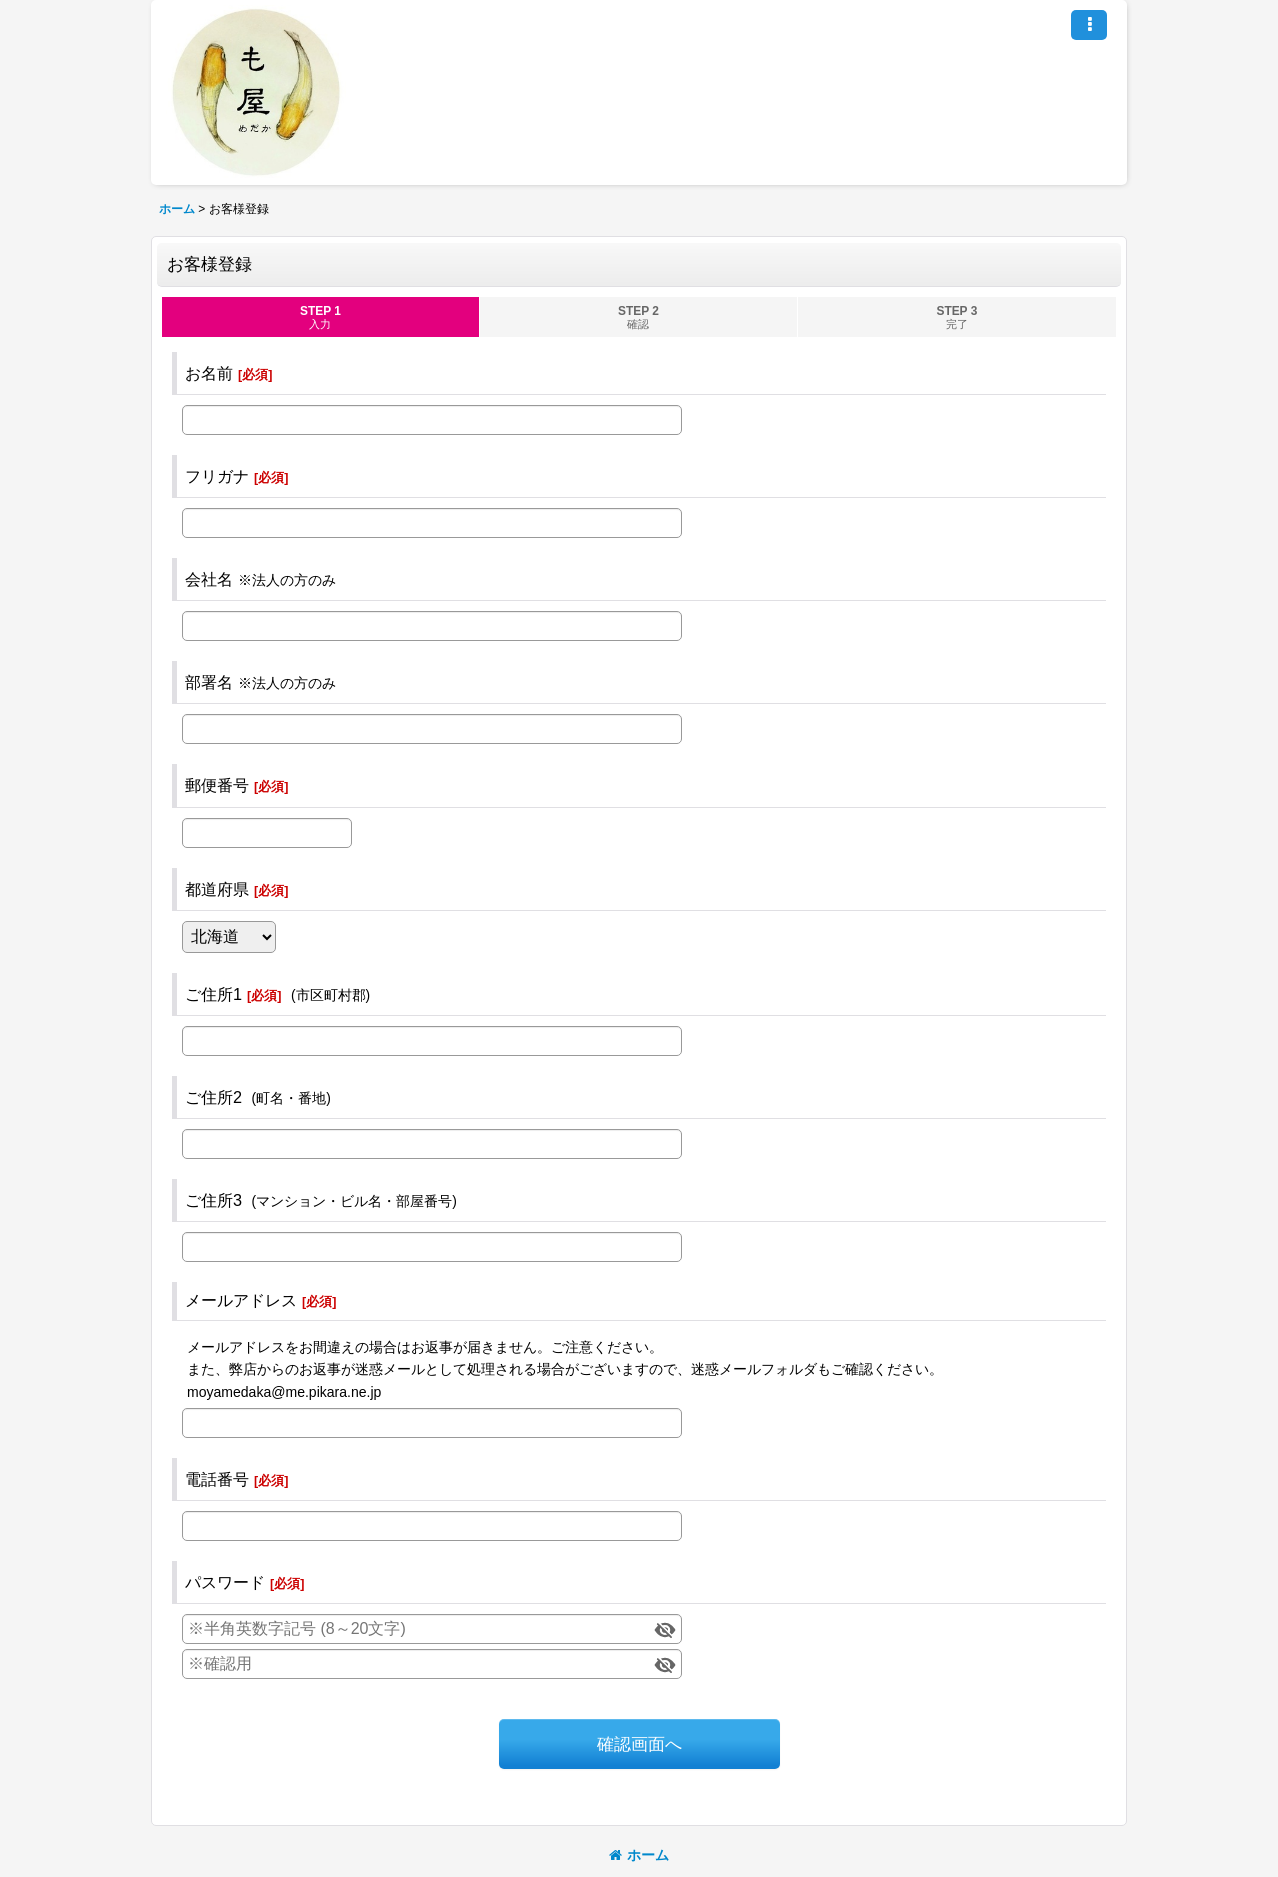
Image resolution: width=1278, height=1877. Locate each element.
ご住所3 (213, 1200)
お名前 (209, 373)
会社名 (209, 579)
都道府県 (217, 889)
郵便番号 (217, 785)
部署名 (209, 682)
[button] (1089, 25)
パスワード (225, 1582)
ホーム (639, 1855)
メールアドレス (241, 1300)
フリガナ (217, 476)
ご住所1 (213, 994)
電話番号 (217, 1479)
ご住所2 (213, 1097)
